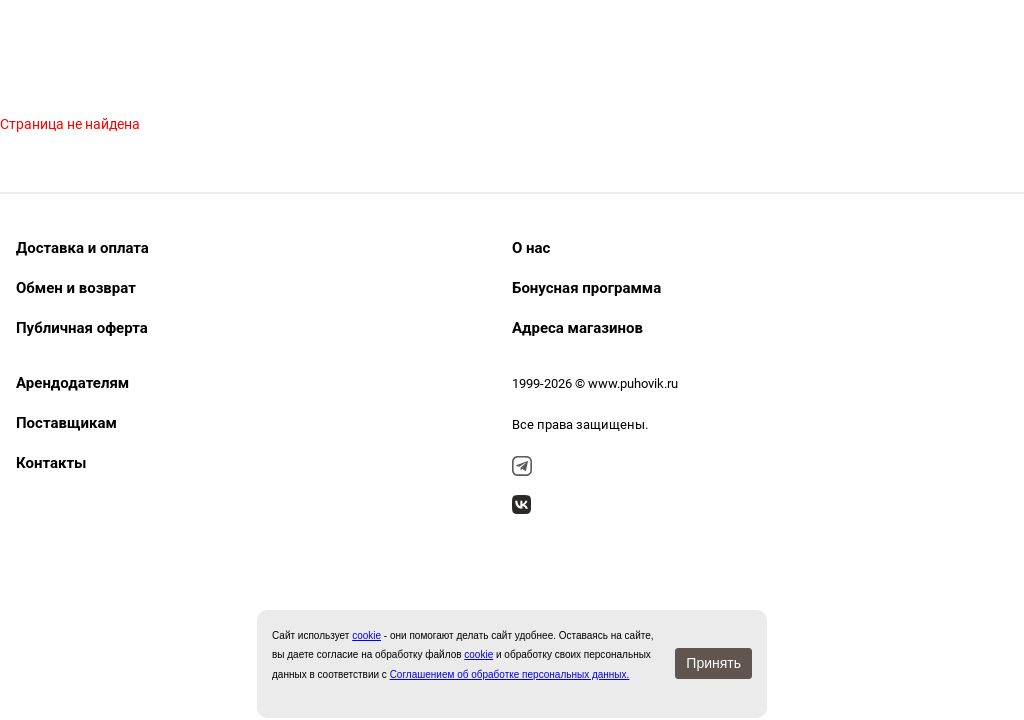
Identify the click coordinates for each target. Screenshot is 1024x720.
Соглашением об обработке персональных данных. (510, 674)
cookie (478, 654)
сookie (366, 635)
